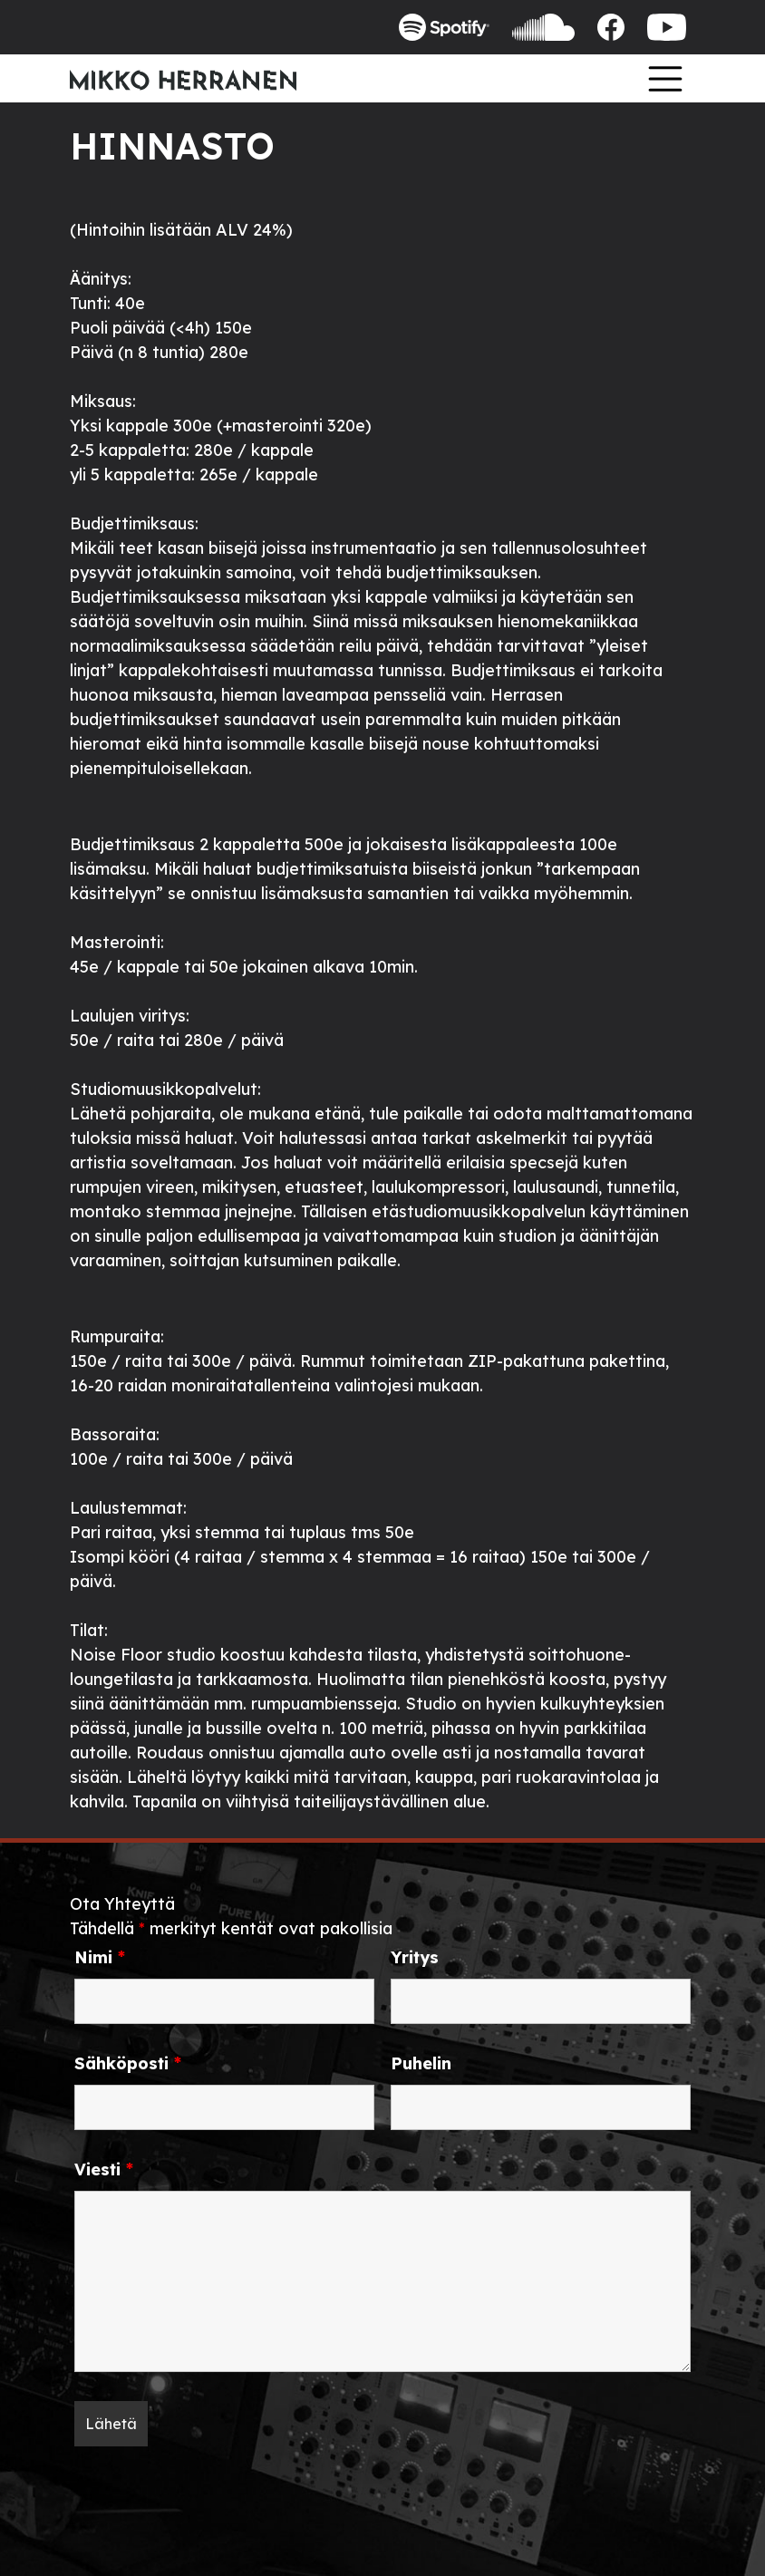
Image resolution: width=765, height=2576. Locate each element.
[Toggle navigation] (665, 78)
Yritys (415, 1958)
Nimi (99, 1958)
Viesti (103, 2170)
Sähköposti (127, 2064)
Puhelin (421, 2064)
